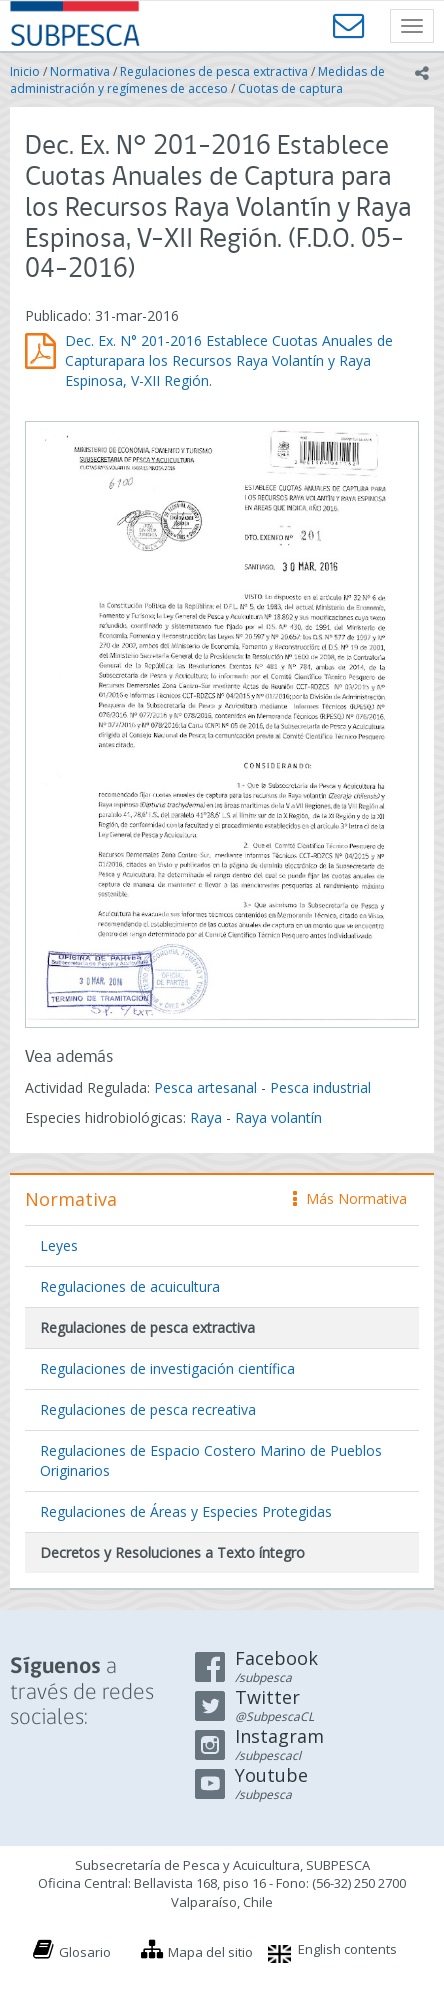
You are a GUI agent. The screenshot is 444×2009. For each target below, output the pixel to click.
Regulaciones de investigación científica (167, 1368)
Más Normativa (350, 1198)
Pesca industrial (320, 1087)
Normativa (80, 71)
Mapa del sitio (210, 1952)
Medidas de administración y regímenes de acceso (197, 80)
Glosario (85, 1952)
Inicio (25, 71)
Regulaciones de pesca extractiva (214, 71)
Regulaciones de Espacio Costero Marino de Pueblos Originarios (211, 1460)
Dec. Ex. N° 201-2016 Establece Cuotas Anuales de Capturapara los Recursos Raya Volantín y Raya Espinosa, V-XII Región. (229, 360)
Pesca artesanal (207, 1087)
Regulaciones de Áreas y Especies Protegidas (186, 1511)
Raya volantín (278, 1117)
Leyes (59, 1245)
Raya (206, 1117)
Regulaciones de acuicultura (130, 1286)
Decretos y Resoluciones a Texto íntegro (172, 1552)
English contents (347, 1949)
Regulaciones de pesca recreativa (148, 1409)
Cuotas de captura (290, 88)
